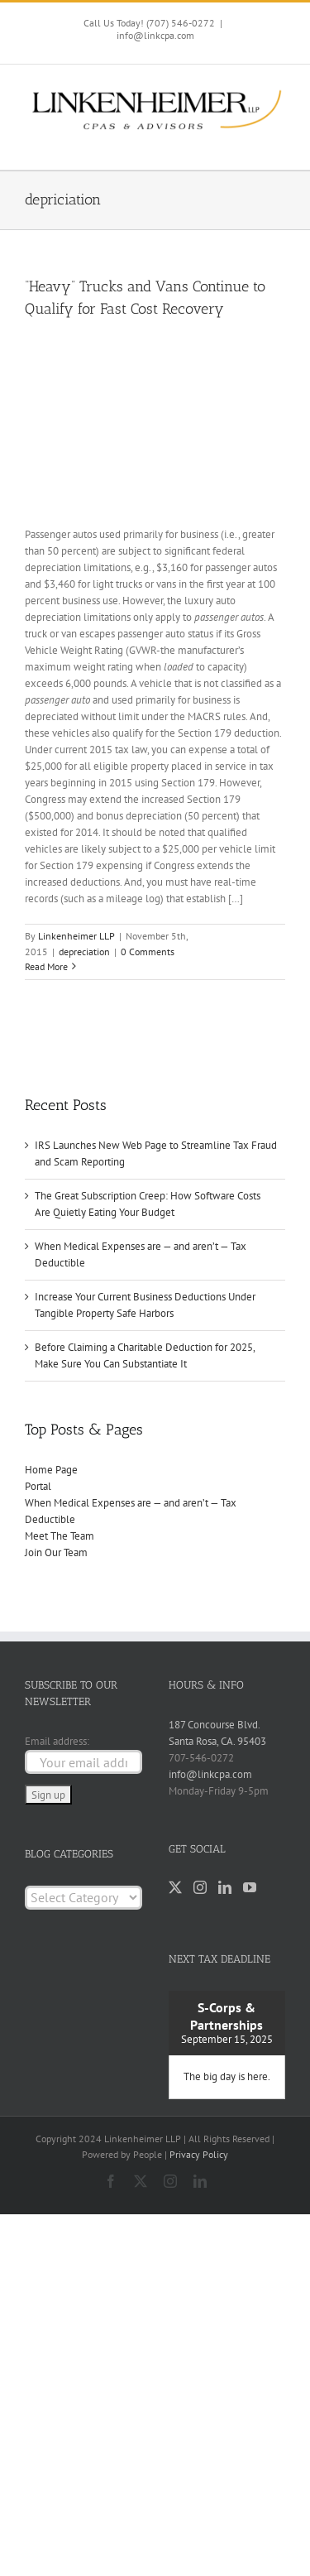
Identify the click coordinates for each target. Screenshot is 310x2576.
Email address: (57, 1741)
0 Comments (147, 951)
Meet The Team (59, 1536)
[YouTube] (249, 1887)
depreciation (84, 951)
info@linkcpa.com (155, 35)
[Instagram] (200, 1887)
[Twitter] (175, 1887)
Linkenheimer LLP (76, 936)
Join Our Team (56, 1552)
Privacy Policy (198, 2154)
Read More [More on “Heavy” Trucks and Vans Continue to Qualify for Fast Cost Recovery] (46, 966)
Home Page (51, 1470)
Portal (38, 1486)
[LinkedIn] (224, 1887)
